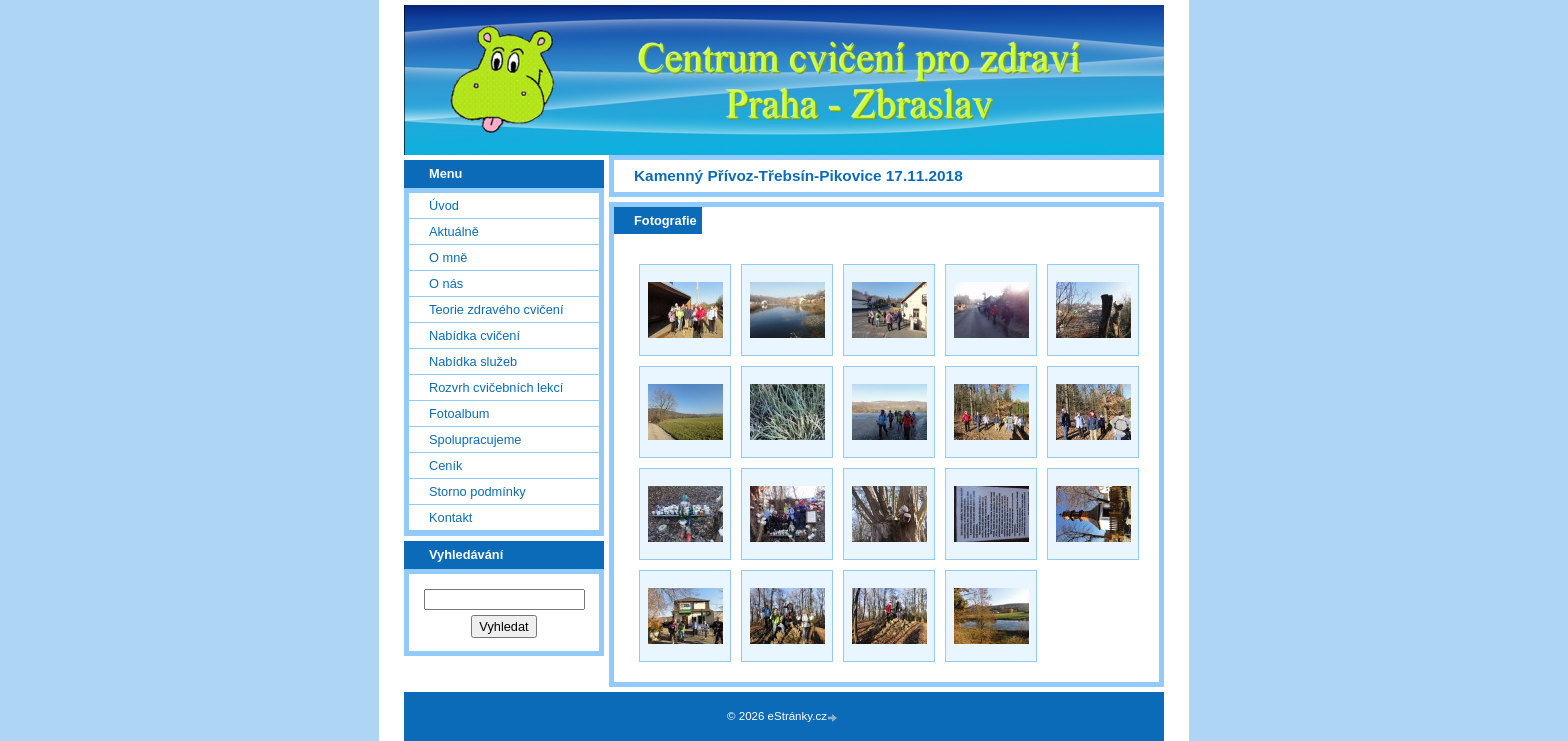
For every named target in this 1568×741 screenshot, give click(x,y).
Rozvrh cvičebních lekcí (496, 387)
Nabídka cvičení (474, 335)
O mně (448, 257)
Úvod (444, 205)
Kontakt (450, 517)
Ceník (445, 465)
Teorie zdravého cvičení (496, 309)
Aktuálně (454, 231)
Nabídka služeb (473, 361)
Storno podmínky (477, 491)
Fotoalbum (459, 413)
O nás (446, 283)
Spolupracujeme (475, 439)
